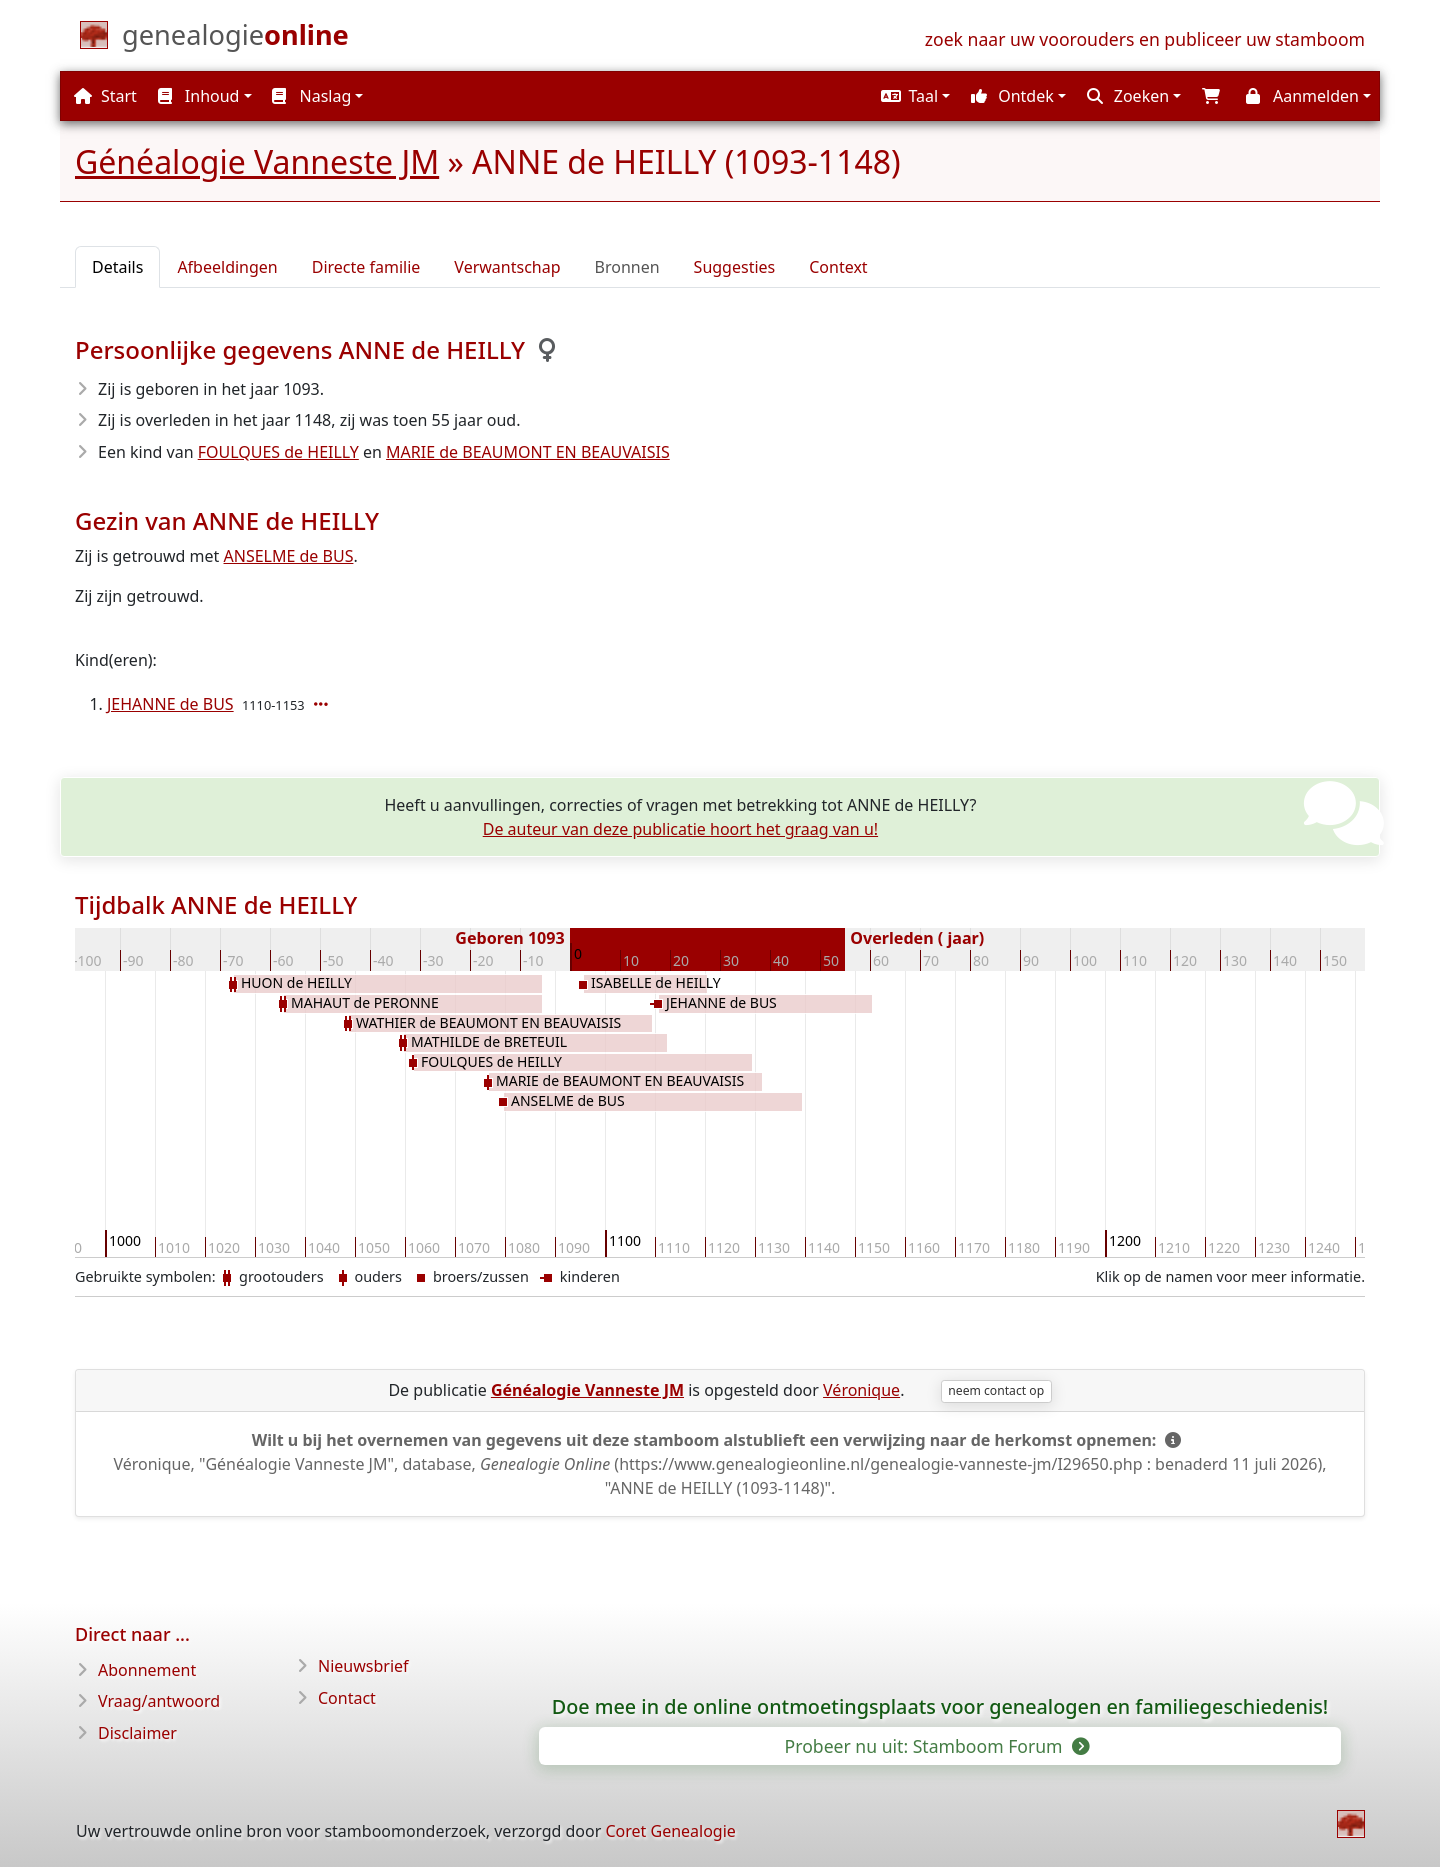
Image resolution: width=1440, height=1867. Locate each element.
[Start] (235, 39)
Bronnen (627, 267)
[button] (913, 96)
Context (838, 267)
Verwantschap (507, 267)
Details (117, 267)
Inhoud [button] (199, 96)
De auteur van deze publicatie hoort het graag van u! (680, 829)
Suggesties (735, 267)
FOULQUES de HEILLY (278, 452)
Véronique (861, 1390)
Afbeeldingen (227, 267)
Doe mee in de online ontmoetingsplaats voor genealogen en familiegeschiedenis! (940, 1707)
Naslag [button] (311, 96)
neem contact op (996, 1390)
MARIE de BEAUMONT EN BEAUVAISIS (528, 452)
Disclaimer (137, 1733)
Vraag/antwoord (159, 1701)
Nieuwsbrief (363, 1666)
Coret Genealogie (670, 1831)
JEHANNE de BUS (170, 704)
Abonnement (147, 1670)
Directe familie (366, 267)
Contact (347, 1698)
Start (105, 96)
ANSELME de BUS (289, 556)
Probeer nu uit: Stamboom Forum (936, 1746)
